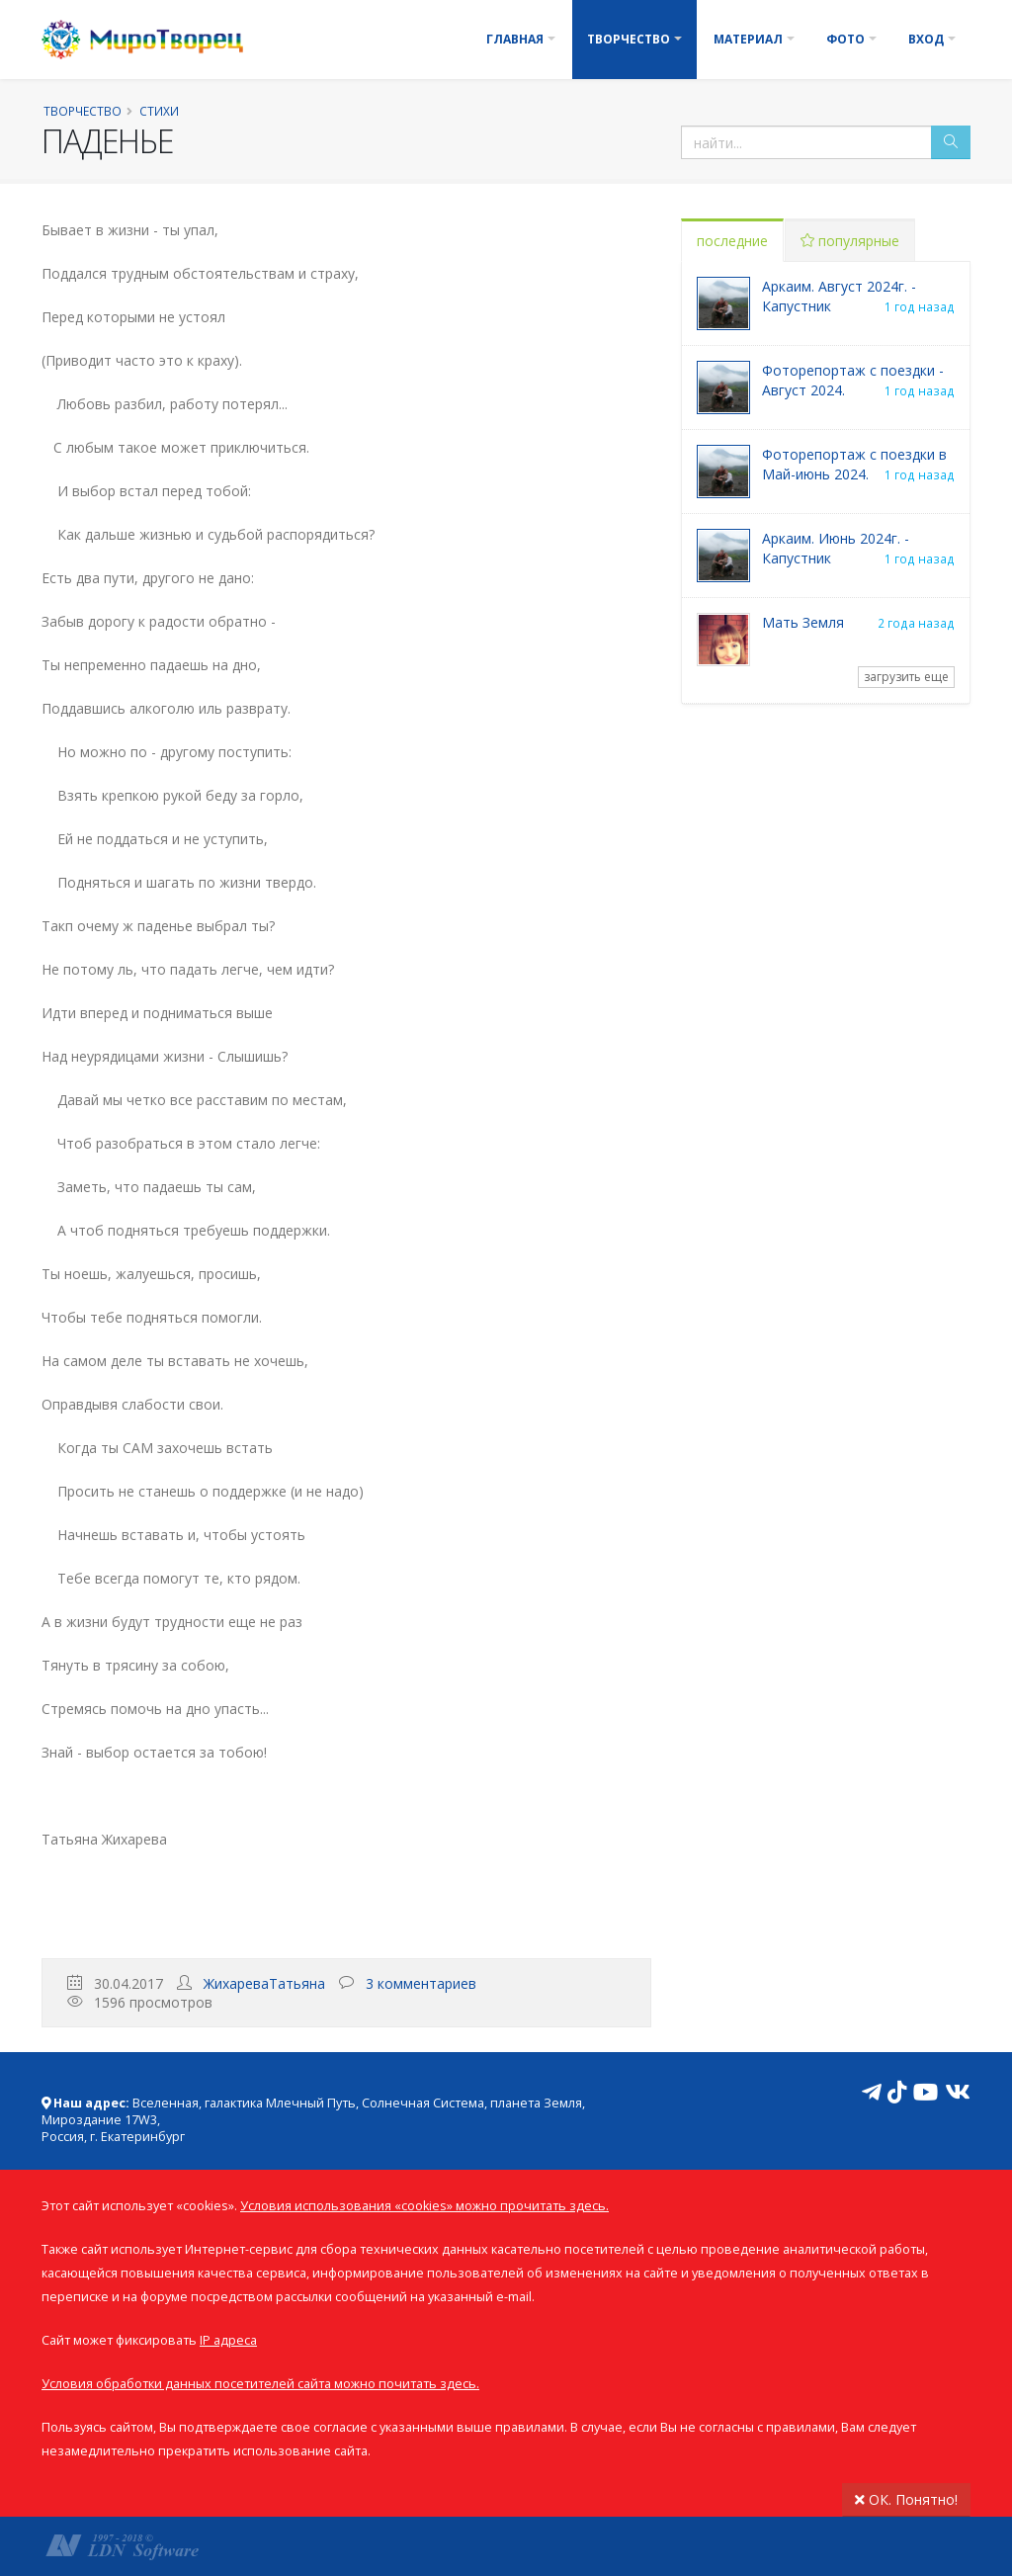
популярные (850, 240)
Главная (515, 39)
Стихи (159, 111)
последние (732, 240)
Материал (748, 39)
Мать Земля (803, 622)
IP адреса (228, 2340)
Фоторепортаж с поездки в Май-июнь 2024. (854, 464)
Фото (845, 39)
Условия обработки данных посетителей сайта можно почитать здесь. (260, 2383)
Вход (926, 39)
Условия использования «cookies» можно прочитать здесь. (424, 2205)
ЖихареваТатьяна (264, 1983)
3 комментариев (421, 1983)
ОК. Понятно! (906, 2499)
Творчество (628, 39)
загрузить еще (906, 676)
